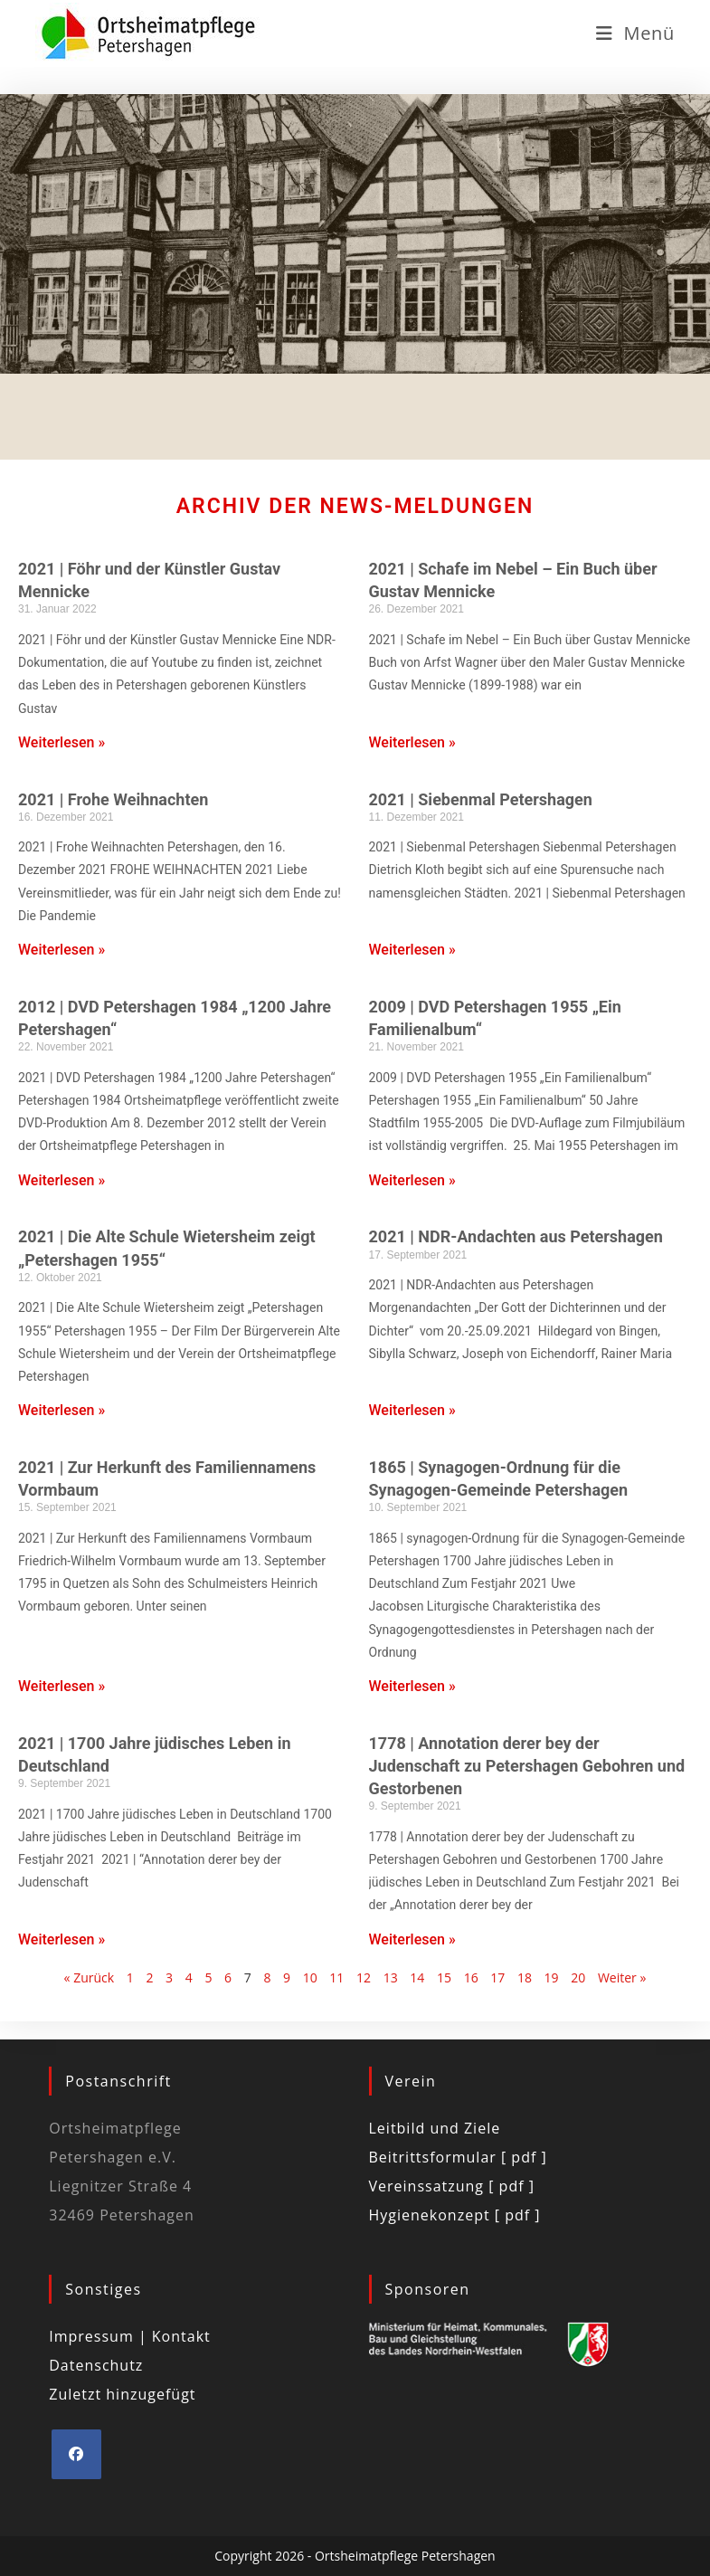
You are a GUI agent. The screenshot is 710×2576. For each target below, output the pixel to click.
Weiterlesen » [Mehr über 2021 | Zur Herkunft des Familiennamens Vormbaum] (61, 1686)
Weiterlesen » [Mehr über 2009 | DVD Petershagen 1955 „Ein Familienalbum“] (412, 1180)
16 (471, 1977)
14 (417, 1977)
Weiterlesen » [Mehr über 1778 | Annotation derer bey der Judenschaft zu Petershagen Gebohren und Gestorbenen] (412, 1939)
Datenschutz (96, 2365)
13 (390, 1977)
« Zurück (89, 1977)
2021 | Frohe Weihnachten (113, 799)
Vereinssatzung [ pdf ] (452, 2186)
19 (551, 1977)
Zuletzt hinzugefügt (122, 2394)
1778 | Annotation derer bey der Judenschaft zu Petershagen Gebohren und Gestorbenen (527, 1766)
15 (444, 1977)
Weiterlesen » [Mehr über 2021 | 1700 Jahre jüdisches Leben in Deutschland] (61, 1939)
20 (578, 1977)
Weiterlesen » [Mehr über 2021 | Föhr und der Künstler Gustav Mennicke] (61, 742)
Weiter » (622, 1977)
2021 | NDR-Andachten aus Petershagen (516, 1236)
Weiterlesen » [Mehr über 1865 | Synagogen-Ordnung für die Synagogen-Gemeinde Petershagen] (412, 1686)
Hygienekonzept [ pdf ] (455, 2215)
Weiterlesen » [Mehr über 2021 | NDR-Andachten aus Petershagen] (412, 1410)
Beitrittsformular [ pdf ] (458, 2157)
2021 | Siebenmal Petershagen (480, 799)
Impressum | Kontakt (130, 2336)
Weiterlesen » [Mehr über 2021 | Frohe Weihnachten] (61, 949)
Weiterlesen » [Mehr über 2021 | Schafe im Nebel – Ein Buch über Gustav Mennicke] (412, 742)
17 (497, 1977)
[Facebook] (76, 2454)
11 (336, 1977)
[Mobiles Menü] (635, 33)
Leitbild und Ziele (435, 2128)
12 (363, 1977)
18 (524, 1977)
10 (310, 1977)
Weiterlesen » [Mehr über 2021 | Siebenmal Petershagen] (412, 949)
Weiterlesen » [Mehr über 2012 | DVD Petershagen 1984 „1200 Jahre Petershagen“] (61, 1180)
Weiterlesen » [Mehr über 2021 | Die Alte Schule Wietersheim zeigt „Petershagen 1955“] (61, 1410)
